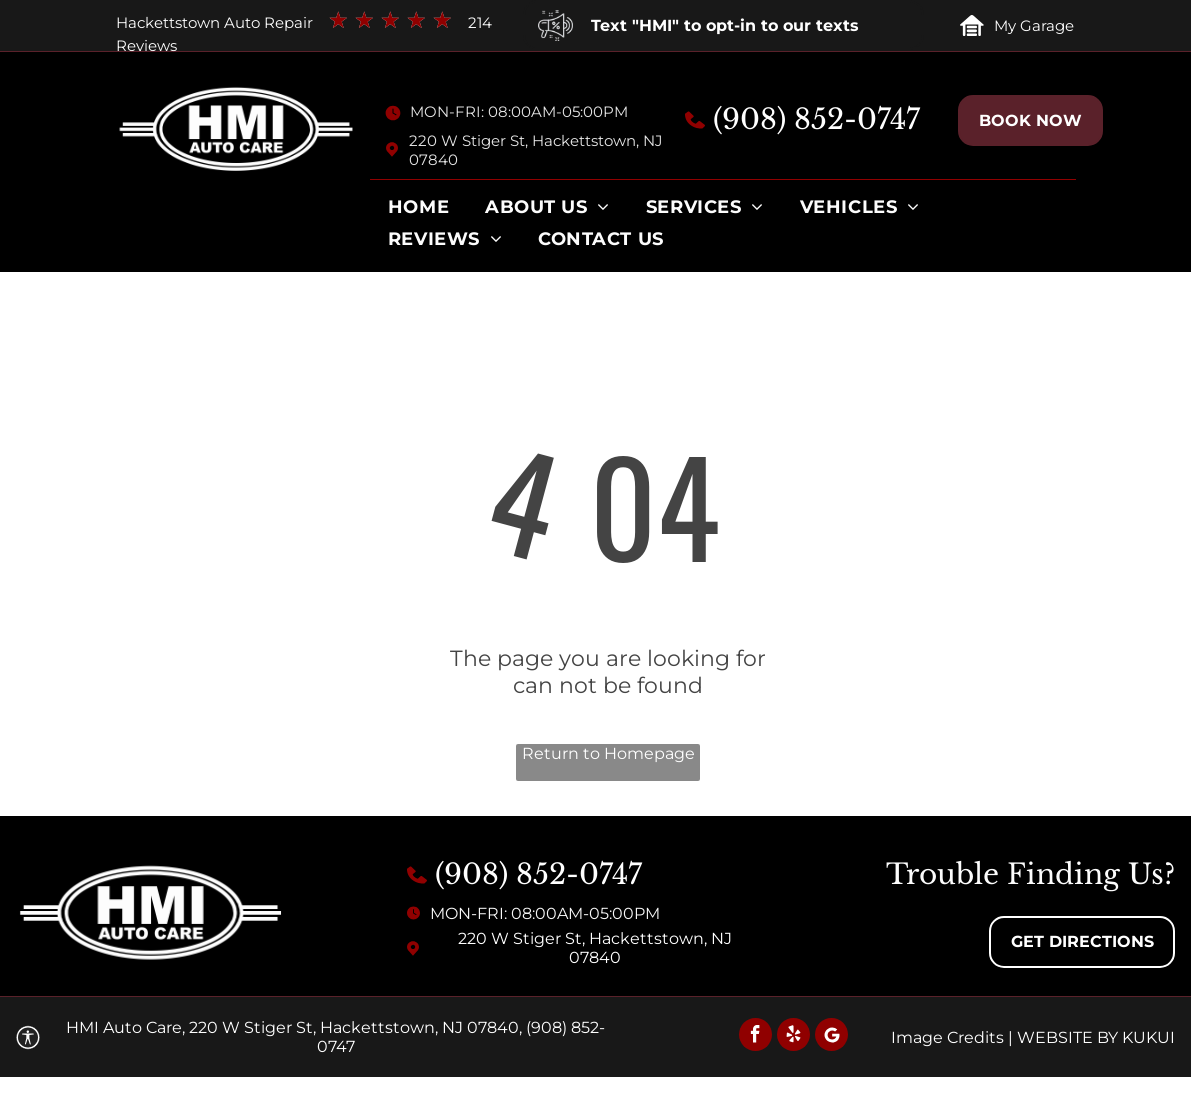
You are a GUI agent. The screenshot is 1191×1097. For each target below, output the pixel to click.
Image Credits (947, 1037)
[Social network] (831, 1037)
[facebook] (755, 1037)
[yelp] (793, 1037)
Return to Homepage (608, 753)
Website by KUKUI (1096, 1037)
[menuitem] (418, 212)
